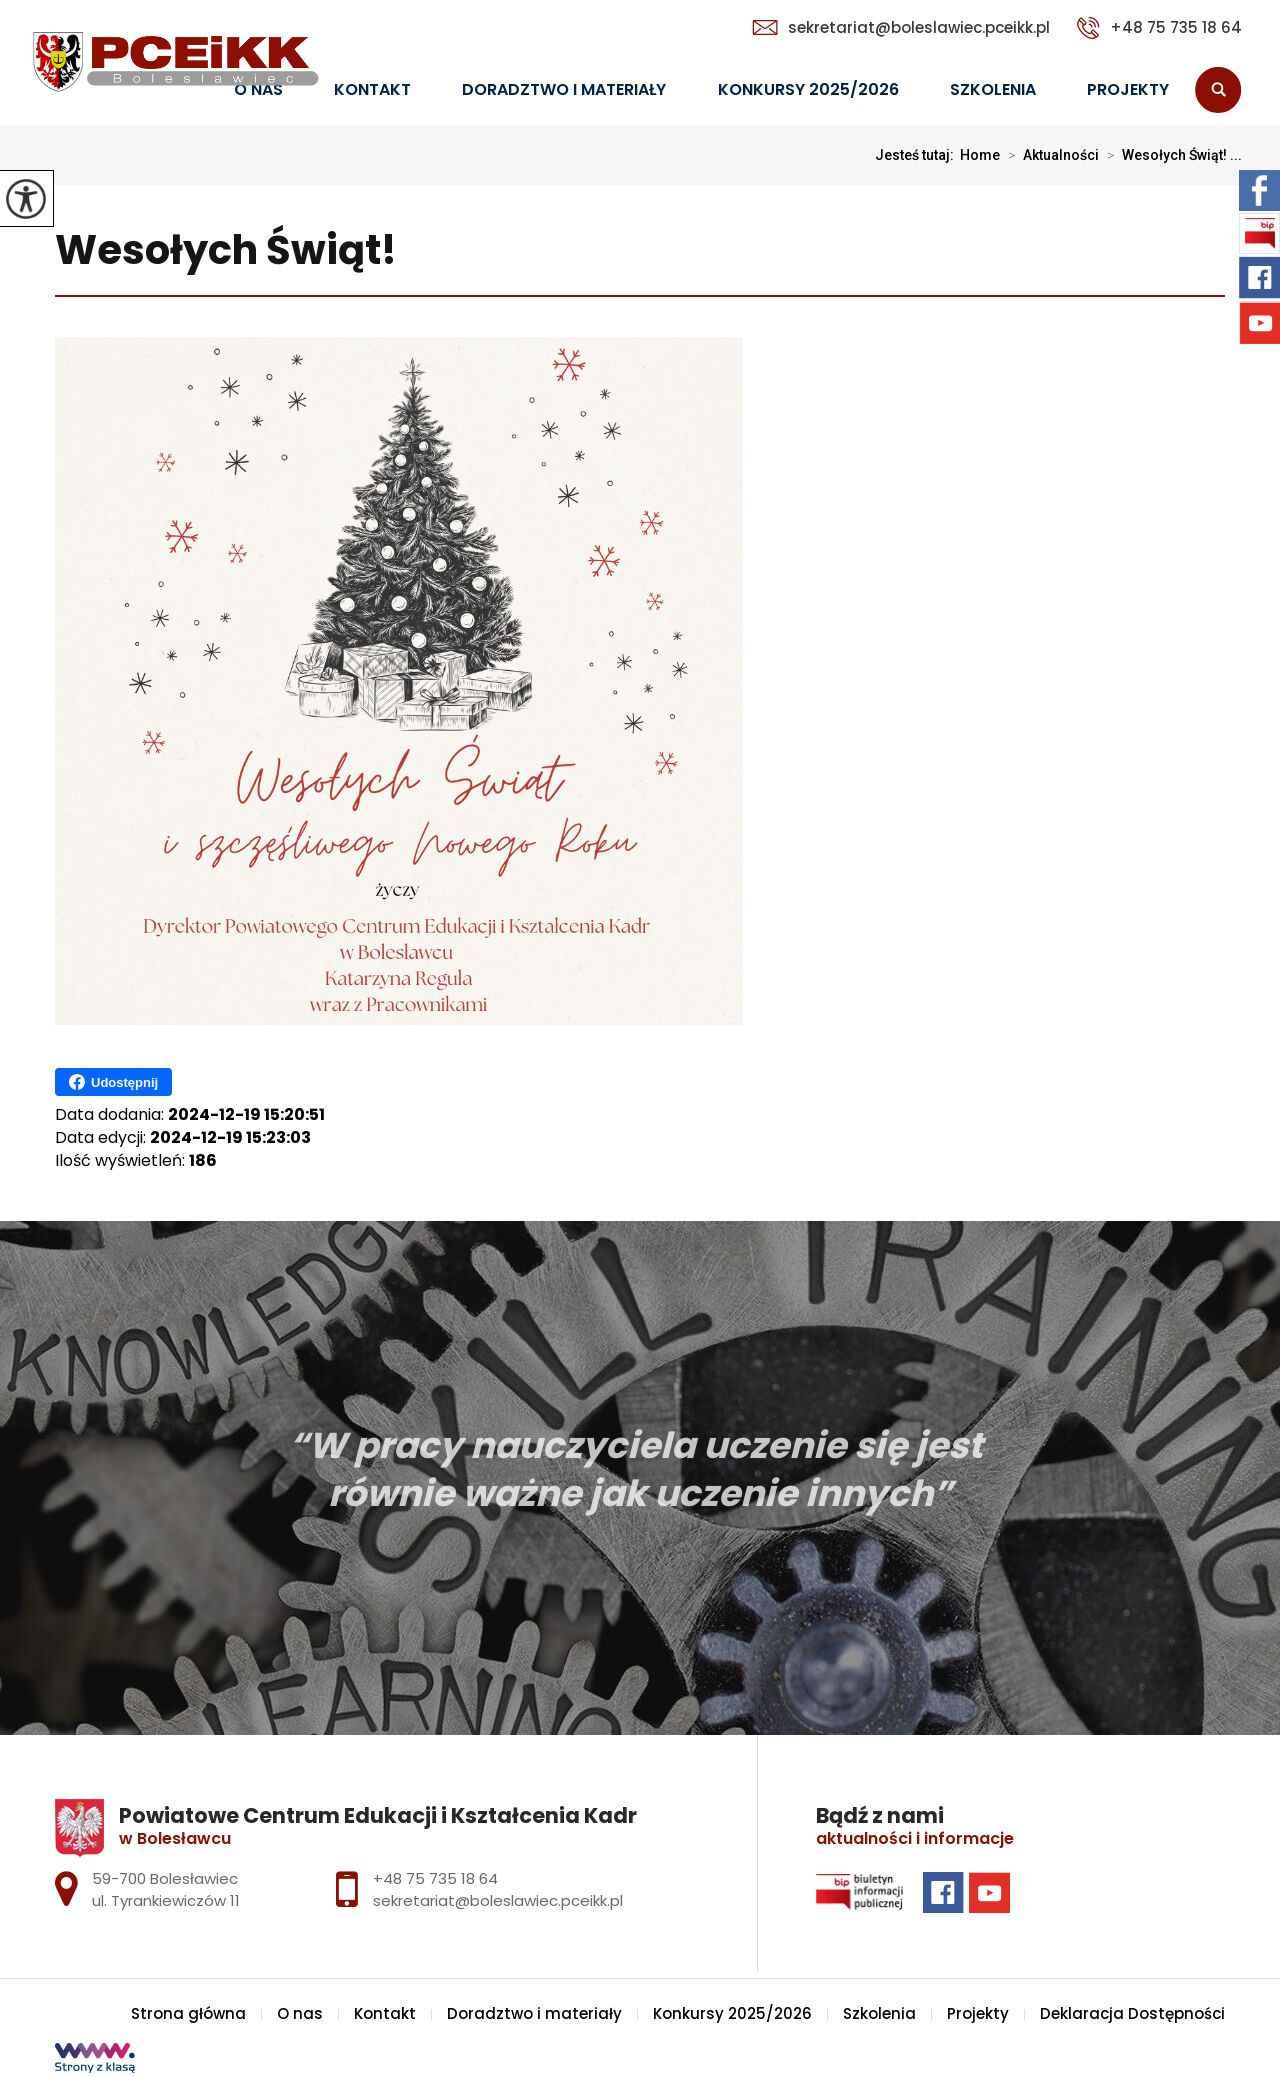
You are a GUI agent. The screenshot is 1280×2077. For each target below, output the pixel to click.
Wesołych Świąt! (226, 251)
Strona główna (188, 2013)
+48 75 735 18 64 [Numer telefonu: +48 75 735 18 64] (435, 1878)
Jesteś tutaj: (917, 155)
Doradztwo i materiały (564, 89)
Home (980, 155)
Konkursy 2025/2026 (808, 89)
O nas (300, 2013)
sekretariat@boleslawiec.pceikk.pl (901, 27)
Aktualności (1049, 155)
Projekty (1128, 89)
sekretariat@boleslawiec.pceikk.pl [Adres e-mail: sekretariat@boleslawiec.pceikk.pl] (498, 1900)
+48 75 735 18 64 (1159, 28)
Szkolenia (993, 89)
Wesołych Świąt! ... (1170, 155)
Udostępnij (113, 1082)
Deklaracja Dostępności (1132, 2013)
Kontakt (372, 89)
